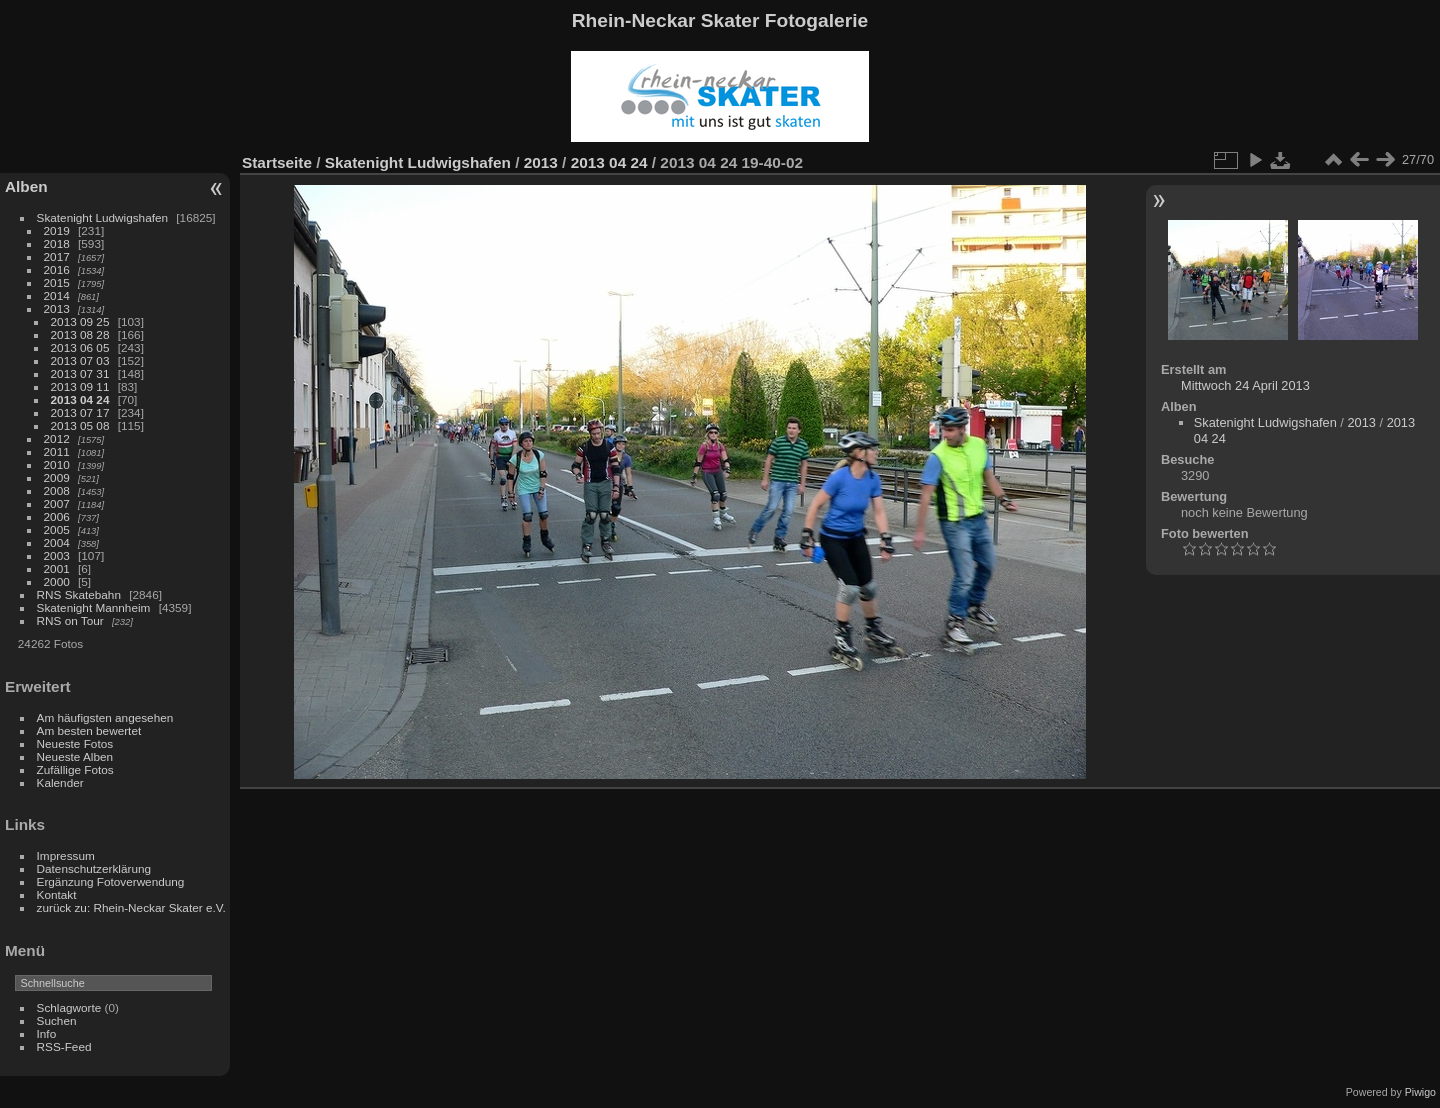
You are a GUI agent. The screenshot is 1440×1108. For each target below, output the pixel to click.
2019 (57, 230)
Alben (26, 186)
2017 (57, 256)
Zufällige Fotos (75, 769)
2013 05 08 (80, 425)
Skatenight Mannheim (94, 607)
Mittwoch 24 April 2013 (1245, 385)
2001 (57, 568)
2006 (57, 516)
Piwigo (1420, 1092)
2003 (57, 555)
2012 (57, 438)
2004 (57, 542)
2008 (57, 490)
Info (47, 1033)
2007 (57, 503)
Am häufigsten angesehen (105, 717)
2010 (57, 464)
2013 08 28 (80, 334)
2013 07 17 (80, 412)
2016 (57, 269)
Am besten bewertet (89, 730)
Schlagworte (69, 1007)
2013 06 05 (80, 347)
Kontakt (57, 894)
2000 (57, 581)
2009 (57, 477)
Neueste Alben (75, 756)
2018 (57, 243)
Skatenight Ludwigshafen (102, 217)
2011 (57, 451)
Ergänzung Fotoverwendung (111, 881)
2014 (57, 295)
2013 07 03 (80, 360)
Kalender (60, 782)
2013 (57, 308)
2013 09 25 (80, 321)
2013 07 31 (80, 373)
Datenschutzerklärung (94, 868)
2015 (57, 282)
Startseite (277, 162)
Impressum (66, 855)
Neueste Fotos (75, 743)
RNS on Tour (70, 620)
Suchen (57, 1020)
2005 (57, 529)
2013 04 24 (80, 399)
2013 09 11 (80, 386)
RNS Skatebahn (79, 594)
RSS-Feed (64, 1046)
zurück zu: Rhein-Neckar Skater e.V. (131, 907)
